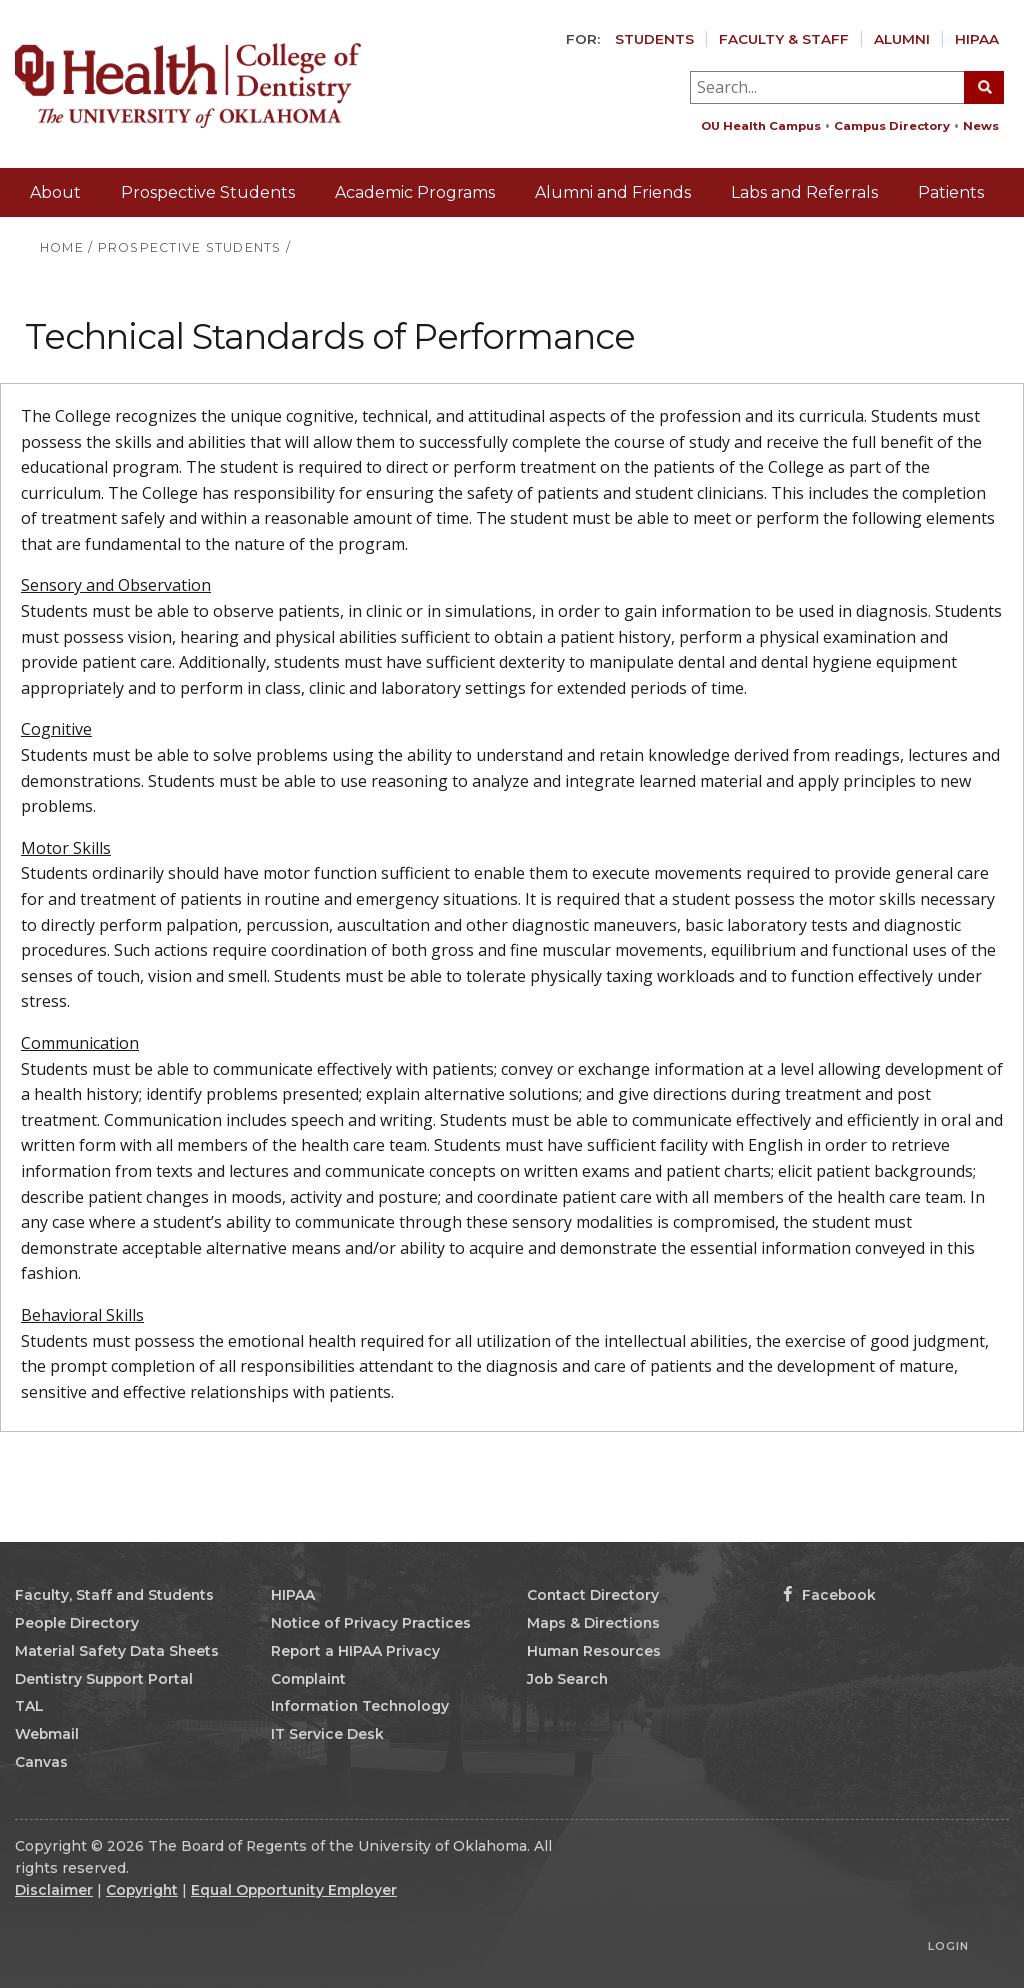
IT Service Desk (327, 1734)
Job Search (567, 1679)
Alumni (902, 39)
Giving (975, 240)
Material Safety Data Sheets (117, 1651)
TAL (29, 1706)
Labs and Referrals (804, 192)
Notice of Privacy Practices (371, 1623)
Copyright (142, 1890)
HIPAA (977, 39)
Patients (951, 192)
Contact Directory (593, 1595)
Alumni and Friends (613, 192)
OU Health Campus (761, 126)
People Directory (77, 1623)
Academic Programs (415, 192)
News (981, 126)
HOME (62, 247)
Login (948, 1946)
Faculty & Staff (784, 39)
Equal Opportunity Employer (294, 1890)
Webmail (47, 1734)
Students (654, 39)
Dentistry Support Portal (104, 1679)
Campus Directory (892, 126)
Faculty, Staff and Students (114, 1595)
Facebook (829, 1595)
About (55, 192)
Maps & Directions (593, 1623)
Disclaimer (54, 1890)
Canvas (41, 1762)
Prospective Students (208, 192)
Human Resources (594, 1651)
